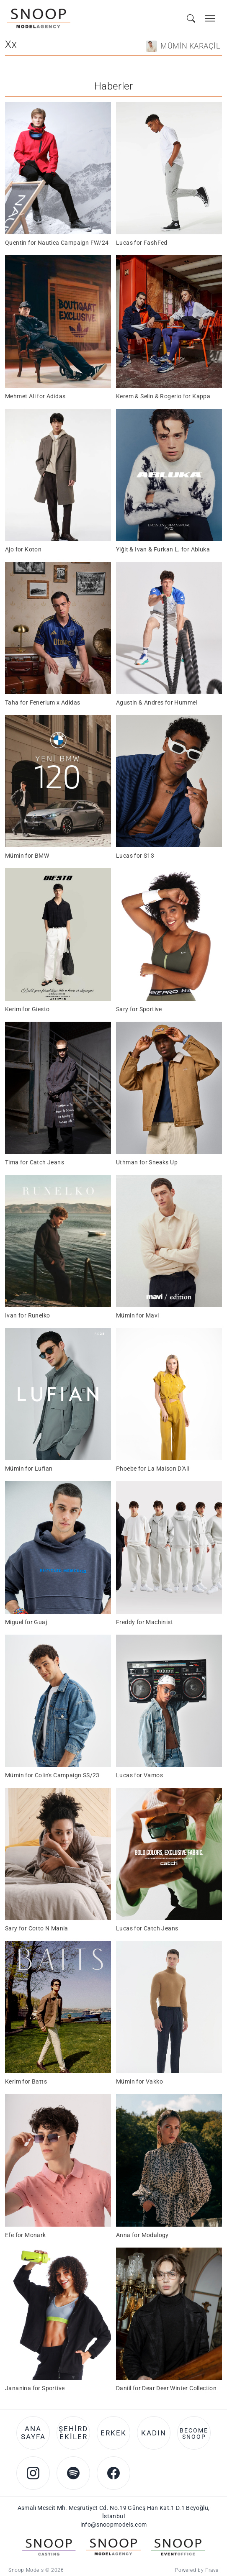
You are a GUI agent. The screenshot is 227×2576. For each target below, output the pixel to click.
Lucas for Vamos (139, 1775)
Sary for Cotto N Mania (36, 1928)
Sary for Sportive (139, 1009)
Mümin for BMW (27, 855)
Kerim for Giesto (27, 1009)
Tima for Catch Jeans (34, 1162)
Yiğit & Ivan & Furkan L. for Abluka (163, 549)
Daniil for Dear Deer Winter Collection (166, 2388)
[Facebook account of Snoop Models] (113, 2473)
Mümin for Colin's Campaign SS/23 (52, 1775)
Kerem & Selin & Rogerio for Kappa (163, 396)
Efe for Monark (25, 2235)
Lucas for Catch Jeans (147, 1928)
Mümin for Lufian (28, 1468)
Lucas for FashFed (142, 242)
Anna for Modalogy (142, 2235)
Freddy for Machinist (144, 1622)
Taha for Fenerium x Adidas (42, 702)
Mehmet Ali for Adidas (35, 396)
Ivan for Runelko (27, 1315)
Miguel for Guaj (26, 1622)
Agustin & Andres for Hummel (156, 702)
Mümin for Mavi (137, 1315)
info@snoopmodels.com (113, 2524)
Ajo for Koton (23, 549)
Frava (212, 2570)
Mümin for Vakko (139, 2081)
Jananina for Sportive (34, 2388)
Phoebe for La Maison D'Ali (152, 1468)
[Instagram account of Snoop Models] (33, 2473)
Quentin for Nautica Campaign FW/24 (57, 242)
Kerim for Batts (26, 2081)
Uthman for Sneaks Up (147, 1162)
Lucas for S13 (135, 855)
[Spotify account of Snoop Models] (73, 2473)
